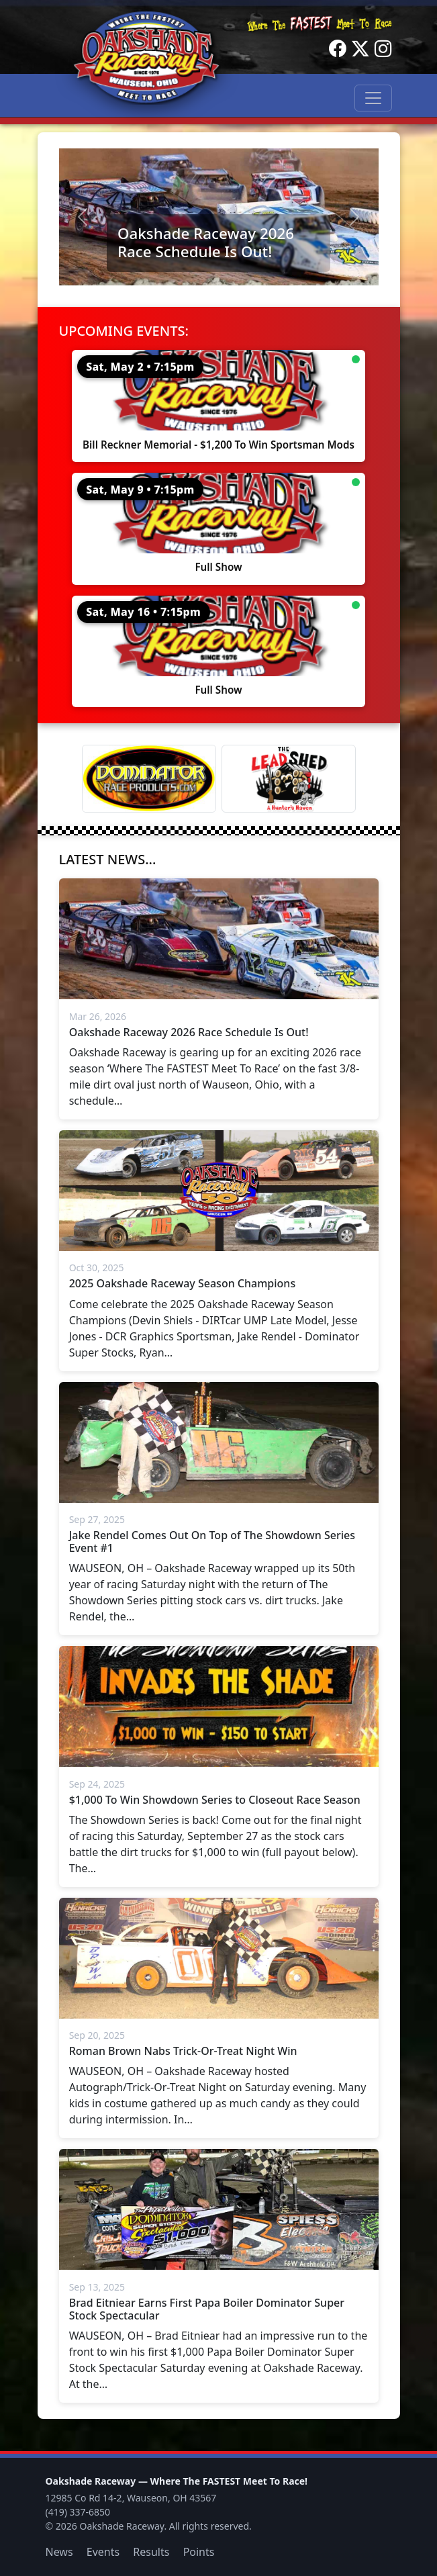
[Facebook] (337, 49)
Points (199, 2551)
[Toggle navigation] (373, 98)
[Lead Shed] (289, 779)
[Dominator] (149, 779)
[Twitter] (360, 49)
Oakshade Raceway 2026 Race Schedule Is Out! (205, 242)
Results (151, 2551)
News (59, 2551)
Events (103, 2551)
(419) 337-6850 (78, 2511)
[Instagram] (383, 49)
